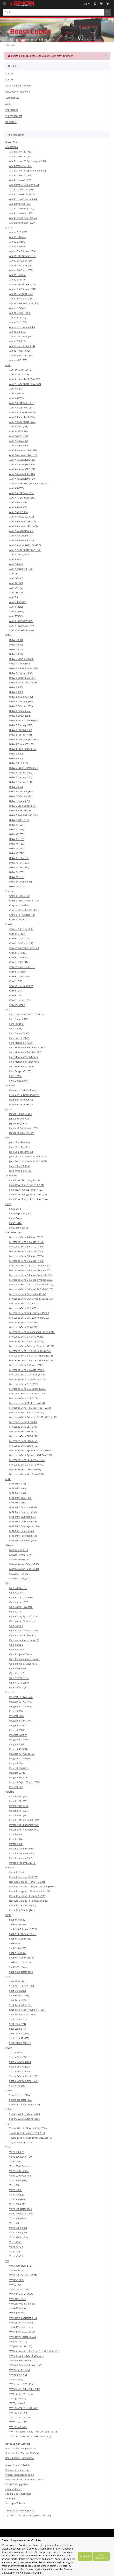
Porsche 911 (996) (45, 1823)
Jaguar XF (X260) (44, 1123)
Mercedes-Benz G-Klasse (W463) (47, 1360)
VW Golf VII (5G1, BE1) (45, 2343)
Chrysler (9, 891)
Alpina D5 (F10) (44, 310)
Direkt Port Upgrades (16, 2484)
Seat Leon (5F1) (44, 2017)
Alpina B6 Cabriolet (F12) (46, 293)
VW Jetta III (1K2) (44, 2347)
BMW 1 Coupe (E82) (45, 730)
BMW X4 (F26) (44, 789)
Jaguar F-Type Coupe (45, 1120)
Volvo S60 (43, 2197)
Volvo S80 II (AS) (44, 2204)
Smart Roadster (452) (45, 2099)
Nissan (9, 1545)
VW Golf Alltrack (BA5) (45, 2332)
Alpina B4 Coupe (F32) (45, 287)
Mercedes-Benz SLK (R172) (46, 1384)
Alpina (8, 227)
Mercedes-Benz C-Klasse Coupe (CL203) (48, 1329)
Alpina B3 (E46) (44, 277)
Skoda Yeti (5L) (44, 2074)
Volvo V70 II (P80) (44, 2213)
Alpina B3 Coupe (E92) (45, 286)
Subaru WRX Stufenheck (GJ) (46, 2117)
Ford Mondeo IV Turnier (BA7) (47, 1049)
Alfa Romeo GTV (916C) (46, 194)
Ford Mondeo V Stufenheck (46, 1052)
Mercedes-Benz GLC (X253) (46, 1364)
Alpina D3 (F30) (44, 307)
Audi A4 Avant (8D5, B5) (46, 487)
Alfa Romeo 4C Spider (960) (46, 186)
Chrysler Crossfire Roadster (46, 908)
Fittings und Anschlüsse (18, 2493)
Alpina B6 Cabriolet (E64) (46, 292)
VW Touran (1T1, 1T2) (45, 2372)
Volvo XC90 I (44, 2219)
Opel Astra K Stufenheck (46, 1636)
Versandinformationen (17, 91)
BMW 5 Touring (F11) (45, 769)
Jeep (7, 1137)
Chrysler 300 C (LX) (45, 903)
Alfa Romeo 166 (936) (45, 183)
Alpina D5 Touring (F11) (46, 312)
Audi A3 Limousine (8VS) (46, 471)
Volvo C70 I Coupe (45, 2193)
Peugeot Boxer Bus (45, 1753)
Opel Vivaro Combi (45, 1652)
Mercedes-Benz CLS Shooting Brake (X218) (49, 1347)
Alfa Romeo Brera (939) (46, 187)
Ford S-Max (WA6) (45, 1058)
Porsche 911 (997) (45, 1825)
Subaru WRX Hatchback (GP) (46, 2115)
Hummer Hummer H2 (45, 1098)
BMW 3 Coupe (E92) (45, 747)
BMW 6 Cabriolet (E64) (45, 772)
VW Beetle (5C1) (44, 2325)
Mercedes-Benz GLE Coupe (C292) (47, 1366)
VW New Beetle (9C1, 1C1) (46, 2354)
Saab (8, 1914)
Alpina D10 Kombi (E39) (46, 306)
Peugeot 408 (44, 1748)
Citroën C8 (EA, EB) (45, 970)
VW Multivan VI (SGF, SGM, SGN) (47, 2352)
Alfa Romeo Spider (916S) (46, 197)
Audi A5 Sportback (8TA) (46, 499)
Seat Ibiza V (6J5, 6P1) (45, 2009)
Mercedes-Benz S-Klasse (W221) (47, 1373)
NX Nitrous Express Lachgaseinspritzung (29, 2515)
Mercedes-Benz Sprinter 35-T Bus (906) (48, 1387)
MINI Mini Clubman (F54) (46, 1513)
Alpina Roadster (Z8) (45, 313)
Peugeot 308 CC (44, 1736)
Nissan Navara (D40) (45, 1561)
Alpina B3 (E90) (44, 278)
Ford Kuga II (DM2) (45, 1044)
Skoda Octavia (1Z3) (45, 2068)
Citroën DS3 (44, 971)
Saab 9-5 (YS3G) (44, 1948)
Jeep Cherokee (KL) (45, 1153)
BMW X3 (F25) (44, 787)
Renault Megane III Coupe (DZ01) (47, 1892)
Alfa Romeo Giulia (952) (46, 189)
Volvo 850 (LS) (44, 2187)
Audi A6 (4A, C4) (44, 500)
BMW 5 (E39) (44, 760)
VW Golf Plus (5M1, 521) (46, 2335)
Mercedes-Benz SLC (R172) (46, 1380)
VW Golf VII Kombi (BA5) (46, 2344)
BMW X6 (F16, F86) (45, 796)
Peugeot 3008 (44, 1733)
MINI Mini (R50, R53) (45, 1507)
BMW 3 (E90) (44, 740)
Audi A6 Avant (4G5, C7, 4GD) (47, 514)
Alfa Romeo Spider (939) (46, 198)
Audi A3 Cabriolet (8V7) (46, 470)
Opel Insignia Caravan (45, 1643)
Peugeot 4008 (44, 1742)
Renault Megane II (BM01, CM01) (47, 1888)
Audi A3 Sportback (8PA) (46, 473)
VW (7, 2260)
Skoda (8, 2047)
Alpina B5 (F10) (44, 290)
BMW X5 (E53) (44, 790)
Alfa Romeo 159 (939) (45, 180)
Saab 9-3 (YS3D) (44, 1937)
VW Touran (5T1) (44, 2375)
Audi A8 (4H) (44, 520)
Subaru (9, 2109)
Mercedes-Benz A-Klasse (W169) (47, 1317)
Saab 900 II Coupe (45, 1952)
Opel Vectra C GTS (45, 1650)
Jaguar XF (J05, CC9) (45, 1121)
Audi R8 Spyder (44, 533)
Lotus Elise (43, 1215)
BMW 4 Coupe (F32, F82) (46, 756)
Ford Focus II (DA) (45, 1038)
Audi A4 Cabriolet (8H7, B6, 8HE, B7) (48, 494)
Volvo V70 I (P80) (44, 2211)
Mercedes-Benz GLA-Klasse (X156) (47, 1363)
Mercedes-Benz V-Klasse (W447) (47, 1390)
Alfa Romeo (11, 146)
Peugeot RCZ (44, 1756)
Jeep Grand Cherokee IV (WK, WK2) (48, 1158)
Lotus (8, 1203)
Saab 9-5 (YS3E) (44, 1946)
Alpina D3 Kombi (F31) (45, 309)
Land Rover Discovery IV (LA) (46, 1186)
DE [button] (85, 3)
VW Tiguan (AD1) (44, 2367)
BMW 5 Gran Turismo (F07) (46, 764)
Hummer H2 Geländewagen (46, 1096)
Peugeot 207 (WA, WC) (45, 1727)
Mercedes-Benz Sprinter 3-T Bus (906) (48, 1386)
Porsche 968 (44, 1834)
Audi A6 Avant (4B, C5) (45, 511)
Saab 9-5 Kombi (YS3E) (45, 1949)
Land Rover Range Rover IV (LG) (47, 1189)
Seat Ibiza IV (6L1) (45, 2008)
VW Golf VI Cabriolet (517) (46, 2340)
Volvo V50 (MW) (44, 2208)
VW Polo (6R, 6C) (44, 2358)
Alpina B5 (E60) (44, 289)
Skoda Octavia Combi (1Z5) (46, 2071)
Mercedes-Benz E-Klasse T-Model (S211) (49, 1355)
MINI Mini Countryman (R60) (46, 1516)
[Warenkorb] (108, 3)
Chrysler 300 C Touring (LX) (46, 905)
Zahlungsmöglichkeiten (18, 85)
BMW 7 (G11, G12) (45, 781)
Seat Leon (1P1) (44, 2016)
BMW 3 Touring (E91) (45, 752)
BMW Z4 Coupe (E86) (45, 801)
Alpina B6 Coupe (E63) (45, 295)
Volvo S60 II (43, 2199)
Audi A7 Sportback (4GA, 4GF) (47, 516)
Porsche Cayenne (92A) (46, 1835)
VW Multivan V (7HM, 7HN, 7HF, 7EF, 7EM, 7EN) (50, 2351)
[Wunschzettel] (101, 3)
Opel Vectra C (44, 1649)
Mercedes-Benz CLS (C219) (46, 1346)
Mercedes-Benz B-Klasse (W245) (47, 1320)
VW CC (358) (44, 2329)
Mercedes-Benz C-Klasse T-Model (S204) (49, 1332)
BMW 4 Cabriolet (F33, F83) (46, 755)
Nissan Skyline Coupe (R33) (46, 1564)
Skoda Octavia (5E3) (45, 2069)
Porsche (9, 1791)
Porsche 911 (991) (45, 1820)
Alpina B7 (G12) (44, 303)
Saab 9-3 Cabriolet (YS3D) (46, 1940)
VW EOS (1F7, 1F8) (45, 2331)
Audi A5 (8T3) (44, 496)
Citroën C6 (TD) (44, 968)
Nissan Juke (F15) (45, 1559)
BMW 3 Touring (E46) (45, 750)
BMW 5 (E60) (44, 761)
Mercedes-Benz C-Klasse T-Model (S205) (49, 1334)
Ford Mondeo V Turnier (46, 1053)
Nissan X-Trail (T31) (45, 1567)
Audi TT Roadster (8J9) (45, 539)
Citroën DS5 (44, 976)
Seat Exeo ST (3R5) (45, 2006)
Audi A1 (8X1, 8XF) (45, 459)
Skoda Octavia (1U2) (45, 2066)
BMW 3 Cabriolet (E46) (45, 743)
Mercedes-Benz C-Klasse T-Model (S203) (49, 1331)
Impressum (11, 109)
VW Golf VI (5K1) (44, 2338)
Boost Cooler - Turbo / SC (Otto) (22, 2453)
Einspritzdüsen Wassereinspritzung (24, 2479)
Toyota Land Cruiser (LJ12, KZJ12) (47, 2134)
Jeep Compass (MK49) (45, 1154)
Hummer (10, 1085)
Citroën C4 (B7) (44, 956)
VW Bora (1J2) (44, 2328)
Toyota (9, 2123)
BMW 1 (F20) (44, 726)
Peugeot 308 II (44, 1738)
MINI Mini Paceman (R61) (46, 1519)
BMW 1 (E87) (44, 724)
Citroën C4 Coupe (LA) (45, 959)
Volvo (8, 2147)
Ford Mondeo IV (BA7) (45, 1045)
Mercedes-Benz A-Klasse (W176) (47, 1318)
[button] (95, 3)
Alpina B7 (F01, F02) (45, 301)
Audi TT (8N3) (44, 535)
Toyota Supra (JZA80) (45, 2137)
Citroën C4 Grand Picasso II (46, 960)
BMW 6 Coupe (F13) (45, 775)
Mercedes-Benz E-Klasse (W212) (47, 1349)
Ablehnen (85, 2553)
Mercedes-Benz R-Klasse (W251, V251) (48, 1372)
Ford (7, 1009)
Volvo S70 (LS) (44, 2201)
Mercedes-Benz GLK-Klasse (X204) (47, 1367)
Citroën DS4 (44, 974)
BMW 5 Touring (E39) (45, 766)
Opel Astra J (44, 1629)
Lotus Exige (43, 1219)
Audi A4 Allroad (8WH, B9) (46, 485)
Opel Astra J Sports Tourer (46, 1630)
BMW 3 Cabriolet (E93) (45, 744)
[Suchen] (53, 12)
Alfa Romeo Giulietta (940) (46, 191)
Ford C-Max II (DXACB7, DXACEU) (47, 1036)
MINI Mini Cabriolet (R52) (46, 1510)
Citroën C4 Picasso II (45, 963)
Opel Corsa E (44, 1639)
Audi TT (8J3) (44, 534)
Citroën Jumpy (44, 979)
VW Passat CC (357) (45, 2357)
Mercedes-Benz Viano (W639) (47, 1392)
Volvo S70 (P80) (44, 2202)
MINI (8, 1478)
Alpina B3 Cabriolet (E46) (46, 281)
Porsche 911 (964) (45, 1818)
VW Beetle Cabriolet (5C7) (46, 2326)
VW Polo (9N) (44, 2360)
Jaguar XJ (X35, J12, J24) (46, 1126)
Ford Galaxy (44, 1041)
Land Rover (11, 1175)
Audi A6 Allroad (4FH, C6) (46, 506)
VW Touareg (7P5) (45, 2371)
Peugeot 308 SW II (45, 1741)
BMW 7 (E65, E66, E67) (45, 778)
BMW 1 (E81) (44, 723)
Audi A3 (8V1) (44, 467)
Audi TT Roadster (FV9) (45, 542)
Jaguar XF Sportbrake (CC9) (46, 1124)
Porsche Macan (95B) (45, 1838)
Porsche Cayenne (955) (46, 1837)
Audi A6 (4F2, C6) (44, 503)
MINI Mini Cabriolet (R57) (46, 1512)
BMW (8, 635)
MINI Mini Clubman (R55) (46, 1515)
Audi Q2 (43, 523)
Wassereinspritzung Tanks (19, 2474)
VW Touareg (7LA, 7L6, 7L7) (46, 2369)
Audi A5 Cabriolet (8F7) (46, 497)
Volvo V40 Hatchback (45, 2205)
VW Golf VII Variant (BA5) (46, 2346)
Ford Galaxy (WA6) (45, 1042)
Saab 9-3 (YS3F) (44, 1938)
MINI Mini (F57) (44, 1505)
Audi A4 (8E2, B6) (45, 477)
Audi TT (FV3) (44, 537)
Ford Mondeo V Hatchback (46, 1050)
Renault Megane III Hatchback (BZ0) (48, 1894)
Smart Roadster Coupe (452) (46, 2101)
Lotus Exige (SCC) (45, 1221)
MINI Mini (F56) (44, 1504)
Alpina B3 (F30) (44, 280)
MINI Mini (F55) (44, 1502)
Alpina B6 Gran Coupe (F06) (46, 298)
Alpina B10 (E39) (44, 275)
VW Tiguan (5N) (44, 2366)
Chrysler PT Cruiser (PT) (46, 909)
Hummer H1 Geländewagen (46, 1094)
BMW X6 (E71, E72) (45, 795)
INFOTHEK (10, 121)
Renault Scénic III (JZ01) (46, 1897)
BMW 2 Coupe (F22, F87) (46, 735)
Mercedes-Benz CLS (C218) (46, 1344)
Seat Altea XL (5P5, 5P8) (46, 2003)
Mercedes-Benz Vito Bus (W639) (47, 1393)
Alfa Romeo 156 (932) (45, 177)
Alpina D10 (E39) (44, 304)
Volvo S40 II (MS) (44, 2196)
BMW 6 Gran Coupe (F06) (46, 776)
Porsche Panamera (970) (46, 1840)
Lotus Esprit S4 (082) (45, 1216)
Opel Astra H (44, 1623)
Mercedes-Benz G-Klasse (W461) (47, 1358)
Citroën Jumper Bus (45, 977)
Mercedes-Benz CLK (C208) (46, 1338)
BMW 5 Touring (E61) (45, 767)
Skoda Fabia (44, 2063)
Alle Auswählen (101, 2554)
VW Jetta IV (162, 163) (45, 2349)
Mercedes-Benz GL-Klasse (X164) (47, 1361)
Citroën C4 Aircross (45, 957)
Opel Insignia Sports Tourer (46, 1644)
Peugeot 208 (44, 1731)
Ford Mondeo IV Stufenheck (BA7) (47, 1047)
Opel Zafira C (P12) (45, 1653)
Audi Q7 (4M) (44, 529)
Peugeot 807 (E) (44, 1751)
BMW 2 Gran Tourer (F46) (46, 737)
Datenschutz (12, 97)
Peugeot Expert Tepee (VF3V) (46, 1754)
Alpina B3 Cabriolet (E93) (46, 283)
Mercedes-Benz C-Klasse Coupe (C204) (48, 1326)
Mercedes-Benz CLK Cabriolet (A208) (48, 1341)
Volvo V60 (43, 2210)
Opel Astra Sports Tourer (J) (46, 1638)
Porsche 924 (44, 1831)
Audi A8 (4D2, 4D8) (45, 517)
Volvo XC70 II (44, 2217)
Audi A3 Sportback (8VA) (46, 474)
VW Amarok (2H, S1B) (45, 2323)
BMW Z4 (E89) (44, 799)
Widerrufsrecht (13, 115)
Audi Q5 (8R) (44, 526)
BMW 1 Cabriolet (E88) (45, 729)
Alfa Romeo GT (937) (45, 192)
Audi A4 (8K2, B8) (45, 480)
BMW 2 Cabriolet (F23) (45, 734)
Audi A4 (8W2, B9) (45, 482)
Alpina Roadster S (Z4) (45, 315)
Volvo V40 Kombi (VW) (45, 2207)
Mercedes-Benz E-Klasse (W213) (47, 1351)
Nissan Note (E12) (45, 1562)
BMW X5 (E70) (44, 792)
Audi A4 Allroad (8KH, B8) (46, 483)
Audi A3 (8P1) (44, 465)
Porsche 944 (44, 1832)
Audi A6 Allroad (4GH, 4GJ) (46, 508)
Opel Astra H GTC (45, 1626)
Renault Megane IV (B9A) (46, 1895)
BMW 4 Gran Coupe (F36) (46, 758)
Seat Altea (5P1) (44, 2002)
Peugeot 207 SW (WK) (45, 1730)
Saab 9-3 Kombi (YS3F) (45, 1943)
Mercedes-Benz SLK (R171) (46, 1383)
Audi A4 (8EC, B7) (45, 479)
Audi (7, 364)
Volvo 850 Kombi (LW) (45, 2188)
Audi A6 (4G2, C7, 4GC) (45, 505)
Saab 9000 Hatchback (45, 1954)
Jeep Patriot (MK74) (45, 1159)
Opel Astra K (44, 1633)
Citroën (9, 924)
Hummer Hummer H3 (45, 1099)
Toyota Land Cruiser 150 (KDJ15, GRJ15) (48, 2136)
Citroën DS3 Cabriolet (45, 973)
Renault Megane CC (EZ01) (46, 1886)
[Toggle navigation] (4, 2)
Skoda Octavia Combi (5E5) (46, 2072)
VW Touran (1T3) (44, 2373)
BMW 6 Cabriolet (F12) (45, 773)
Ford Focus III (44, 1039)
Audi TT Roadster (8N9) (46, 540)
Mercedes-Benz (13, 1232)
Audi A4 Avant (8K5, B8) (46, 491)
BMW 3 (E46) (44, 738)
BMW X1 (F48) (44, 784)
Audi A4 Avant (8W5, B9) (46, 493)
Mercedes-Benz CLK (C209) (46, 1340)
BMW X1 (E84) (44, 783)
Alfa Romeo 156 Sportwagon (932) (47, 178)
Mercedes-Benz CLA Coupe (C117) (47, 1335)
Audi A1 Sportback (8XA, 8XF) (47, 460)
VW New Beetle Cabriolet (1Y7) (47, 2355)
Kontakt (9, 73)
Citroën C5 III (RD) (45, 965)
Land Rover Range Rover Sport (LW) (48, 1192)
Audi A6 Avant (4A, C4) (45, 509)
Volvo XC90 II (44, 2220)
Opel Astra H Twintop (45, 1627)
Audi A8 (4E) (44, 519)
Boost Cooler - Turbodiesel (19, 2457)
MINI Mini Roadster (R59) (46, 1521)
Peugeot (9, 1692)
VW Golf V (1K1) (44, 2337)
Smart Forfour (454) (45, 2098)
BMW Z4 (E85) (44, 798)
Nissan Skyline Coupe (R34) (46, 1565)
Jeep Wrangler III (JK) (45, 1161)
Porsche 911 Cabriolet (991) (46, 1826)
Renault (9, 1867)
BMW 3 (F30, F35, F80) (45, 741)
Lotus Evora (44, 1218)
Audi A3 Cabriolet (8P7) (46, 468)
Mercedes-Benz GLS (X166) (46, 1369)
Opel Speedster (44, 1647)
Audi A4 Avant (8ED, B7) (46, 490)
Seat (7, 1976)
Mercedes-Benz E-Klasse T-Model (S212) (49, 1357)
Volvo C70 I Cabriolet (45, 2191)
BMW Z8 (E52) (44, 802)
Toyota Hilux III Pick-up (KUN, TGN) (48, 2133)
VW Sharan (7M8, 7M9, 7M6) (46, 2363)
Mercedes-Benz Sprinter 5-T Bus (47, 1389)
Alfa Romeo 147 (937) (45, 175)
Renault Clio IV (44, 1885)
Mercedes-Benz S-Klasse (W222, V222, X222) (49, 1375)
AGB (7, 103)
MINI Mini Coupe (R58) (45, 1518)
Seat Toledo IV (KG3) (45, 2022)
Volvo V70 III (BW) (45, 2214)
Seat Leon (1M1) (44, 2014)
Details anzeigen (33, 2570)
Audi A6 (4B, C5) (44, 502)
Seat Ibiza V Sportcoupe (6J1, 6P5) (47, 2011)
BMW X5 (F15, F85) (45, 793)
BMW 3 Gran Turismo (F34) (46, 749)
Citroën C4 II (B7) (44, 962)
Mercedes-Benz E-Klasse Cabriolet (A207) (49, 1352)
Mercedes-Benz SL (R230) (46, 1377)
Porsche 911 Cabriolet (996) (46, 1828)
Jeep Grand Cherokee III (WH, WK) (47, 1156)
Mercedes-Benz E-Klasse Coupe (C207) (48, 1354)
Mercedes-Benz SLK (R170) (46, 1381)
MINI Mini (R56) (44, 1508)
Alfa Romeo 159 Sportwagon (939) (47, 181)
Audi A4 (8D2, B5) (45, 476)
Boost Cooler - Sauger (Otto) (20, 2448)
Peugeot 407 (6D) (44, 1744)
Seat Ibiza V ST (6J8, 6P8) (46, 2012)
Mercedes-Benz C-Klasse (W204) (47, 1323)
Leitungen (10, 2498)
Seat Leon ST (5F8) (45, 2020)
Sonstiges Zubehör (15, 2503)
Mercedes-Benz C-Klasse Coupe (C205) (48, 1328)
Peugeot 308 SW (44, 1739)
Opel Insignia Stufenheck (46, 1646)
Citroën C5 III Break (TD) (46, 966)
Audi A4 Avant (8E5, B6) (46, 488)
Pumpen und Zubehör (17, 2470)
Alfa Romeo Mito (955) (45, 195)
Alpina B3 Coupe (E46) (45, 284)
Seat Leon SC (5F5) (45, 2018)
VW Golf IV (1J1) (44, 2334)
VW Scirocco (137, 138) (45, 2361)
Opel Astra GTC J (44, 1621)
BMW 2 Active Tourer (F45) (46, 732)
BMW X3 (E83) (44, 786)
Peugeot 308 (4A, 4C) (45, 1735)
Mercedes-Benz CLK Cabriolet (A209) (48, 1343)
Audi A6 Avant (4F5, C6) (46, 513)
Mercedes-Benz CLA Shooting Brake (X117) (49, 1337)
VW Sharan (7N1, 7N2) (45, 2364)
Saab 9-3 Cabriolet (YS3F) (46, 1941)
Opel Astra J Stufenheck (46, 1632)
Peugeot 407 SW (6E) (45, 1747)
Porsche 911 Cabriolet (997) (46, 1829)
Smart (8, 2090)
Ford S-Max (43, 1056)
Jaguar (8, 1109)
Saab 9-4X (43, 1945)
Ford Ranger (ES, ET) (45, 1055)
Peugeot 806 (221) (45, 1750)
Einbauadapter (13, 2489)
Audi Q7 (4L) (44, 528)
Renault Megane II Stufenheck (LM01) (48, 1891)
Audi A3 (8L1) (44, 464)
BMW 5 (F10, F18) (45, 763)
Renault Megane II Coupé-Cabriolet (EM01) (49, 1889)
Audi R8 (43, 531)
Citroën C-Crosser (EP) (45, 954)
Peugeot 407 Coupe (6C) (46, 1745)
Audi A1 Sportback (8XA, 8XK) (47, 462)
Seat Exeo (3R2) (44, 2005)
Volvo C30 (43, 2190)
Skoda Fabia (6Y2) (45, 2065)
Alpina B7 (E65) (44, 300)
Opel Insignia (44, 1641)
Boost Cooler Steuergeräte (21, 2510)
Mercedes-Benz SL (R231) (46, 1378)
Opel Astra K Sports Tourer (46, 1635)
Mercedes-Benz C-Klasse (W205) (47, 1324)
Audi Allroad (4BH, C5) (45, 522)
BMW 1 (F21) (44, 727)
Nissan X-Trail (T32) (45, 1568)
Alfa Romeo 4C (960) (45, 184)
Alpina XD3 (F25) (44, 316)
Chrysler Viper (44, 911)
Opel (8, 1583)
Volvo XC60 (43, 2216)
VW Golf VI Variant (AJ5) (46, 2341)
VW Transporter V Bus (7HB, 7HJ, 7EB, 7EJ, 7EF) (50, 2377)
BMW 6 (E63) (44, 770)
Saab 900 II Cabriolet (45, 1951)
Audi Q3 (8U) (44, 525)
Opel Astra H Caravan (45, 1624)
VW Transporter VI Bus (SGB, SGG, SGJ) (48, 2378)
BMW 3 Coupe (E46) (45, 746)
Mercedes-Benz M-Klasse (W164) (47, 1371)
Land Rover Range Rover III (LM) (47, 1188)
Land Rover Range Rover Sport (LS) (48, 1191)
